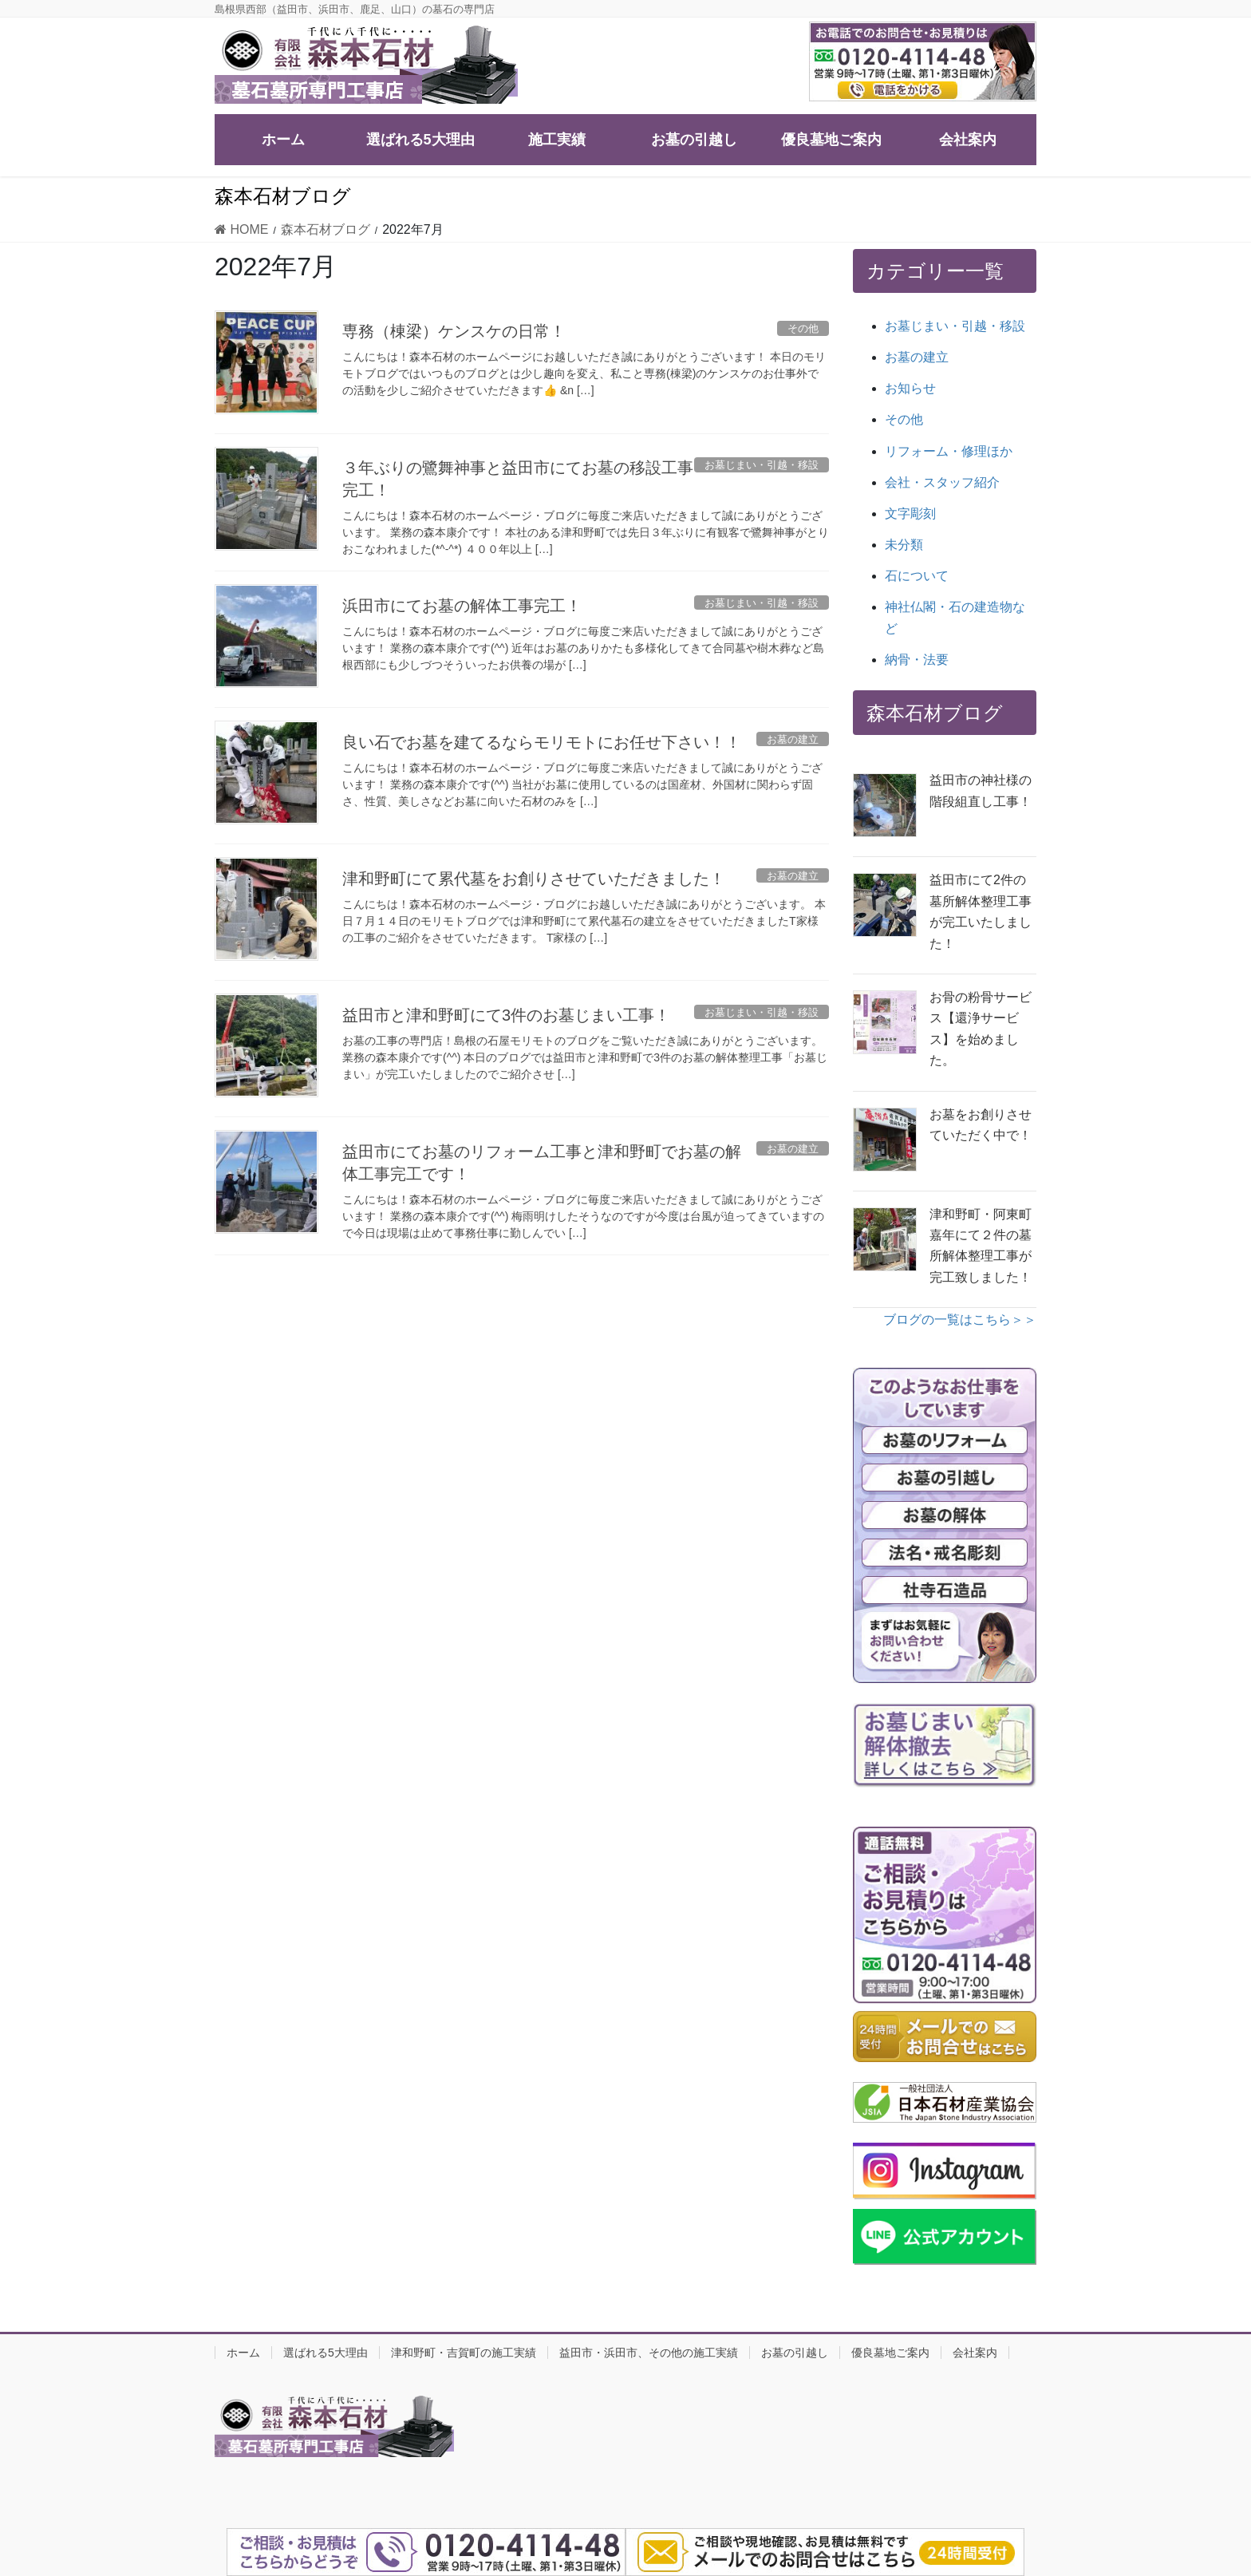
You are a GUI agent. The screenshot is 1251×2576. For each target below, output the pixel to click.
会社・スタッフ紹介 (942, 482)
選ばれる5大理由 (325, 2352)
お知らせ (910, 388)
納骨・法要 (917, 659)
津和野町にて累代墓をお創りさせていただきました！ (533, 878)
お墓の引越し (794, 2352)
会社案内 (975, 2352)
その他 (904, 419)
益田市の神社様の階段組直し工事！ (980, 790)
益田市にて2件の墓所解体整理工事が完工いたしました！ (980, 911)
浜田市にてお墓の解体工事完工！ (462, 605)
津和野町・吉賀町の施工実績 (463, 2352)
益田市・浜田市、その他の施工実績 (648, 2352)
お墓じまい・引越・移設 (955, 326)
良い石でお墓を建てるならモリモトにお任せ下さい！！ (541, 742)
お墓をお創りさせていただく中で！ (980, 1125)
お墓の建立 (917, 357)
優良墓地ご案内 (890, 2352)
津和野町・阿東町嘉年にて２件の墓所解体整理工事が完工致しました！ (980, 1245)
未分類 (904, 544)
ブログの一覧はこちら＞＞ (959, 1319)
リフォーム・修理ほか (948, 451)
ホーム (243, 2352)
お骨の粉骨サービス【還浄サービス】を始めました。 (980, 1028)
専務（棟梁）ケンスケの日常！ (454, 331)
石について (917, 576)
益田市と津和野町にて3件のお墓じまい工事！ (506, 1015)
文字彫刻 (910, 513)
